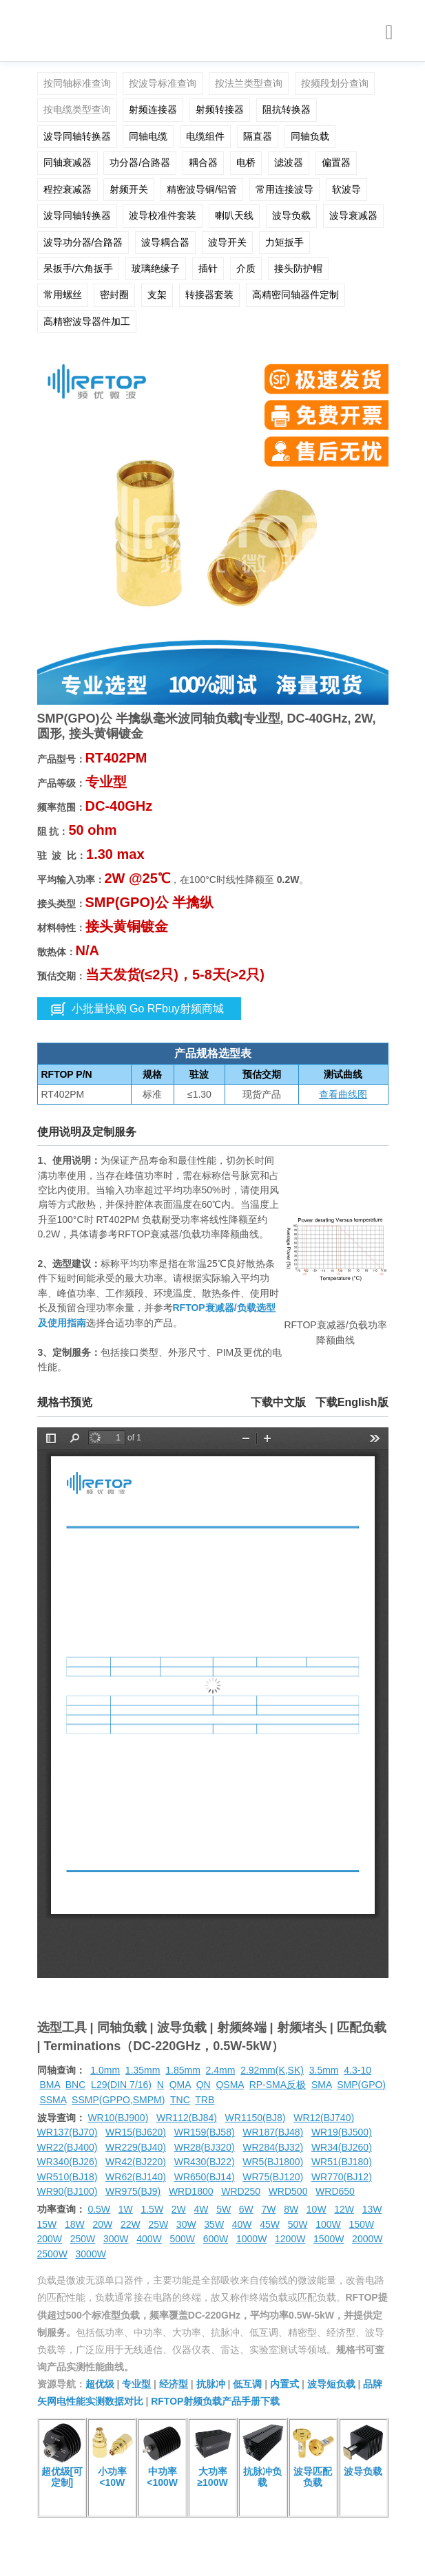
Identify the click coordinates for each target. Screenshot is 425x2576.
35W (214, 2224)
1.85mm (182, 2070)
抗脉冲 (210, 2383)
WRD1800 (191, 2191)
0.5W (98, 2209)
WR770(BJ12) (341, 2176)
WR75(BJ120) (272, 2176)
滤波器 (288, 162)
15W (47, 2224)
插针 (208, 268)
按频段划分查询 (335, 83)
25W (158, 2224)
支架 (157, 294)
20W (102, 2224)
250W (83, 2238)
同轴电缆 (148, 136)
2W (179, 2209)
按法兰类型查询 (248, 83)
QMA (180, 2084)
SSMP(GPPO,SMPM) (118, 2099)
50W (298, 2224)
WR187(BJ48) (272, 2132)
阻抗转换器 (286, 109)
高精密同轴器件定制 (295, 294)
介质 (246, 268)
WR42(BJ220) (135, 2161)
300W (116, 2238)
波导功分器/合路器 (83, 242)
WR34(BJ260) (341, 2147)
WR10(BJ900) (117, 2117)
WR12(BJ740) (323, 2117)
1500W (328, 2238)
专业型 (136, 2383)
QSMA (229, 2084)
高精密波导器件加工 (86, 321)
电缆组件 (205, 136)
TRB (204, 2099)
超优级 (99, 2383)
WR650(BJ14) (204, 2176)
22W (131, 2224)
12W (344, 2209)
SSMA (52, 2099)
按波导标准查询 (162, 83)
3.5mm (324, 2070)
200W (50, 2238)
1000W (251, 2238)
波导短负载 (331, 2383)
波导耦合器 (165, 242)
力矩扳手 (284, 242)
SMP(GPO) (361, 2084)
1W (125, 2209)
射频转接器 (220, 109)
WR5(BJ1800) (272, 2161)
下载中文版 (278, 1402)
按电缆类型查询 (77, 109)
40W (242, 2224)
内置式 (284, 2383)
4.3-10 (357, 2070)
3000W (91, 2253)
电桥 (246, 162)
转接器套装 (209, 294)
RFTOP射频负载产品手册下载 (215, 2401)
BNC (75, 2084)
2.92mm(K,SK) (272, 2070)
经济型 (173, 2383)
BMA (49, 2084)
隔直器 (257, 136)
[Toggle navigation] (389, 32)
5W (223, 2209)
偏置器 (336, 162)
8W (291, 2209)
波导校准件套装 (162, 215)
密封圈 (114, 294)
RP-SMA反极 (277, 2084)
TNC (180, 2099)
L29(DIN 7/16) (121, 2084)
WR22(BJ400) (67, 2147)
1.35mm (142, 2070)
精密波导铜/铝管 (202, 189)
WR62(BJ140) (135, 2176)
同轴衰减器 (67, 162)
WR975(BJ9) (132, 2191)
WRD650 (335, 2191)
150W (361, 2224)
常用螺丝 (62, 294)
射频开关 (129, 189)
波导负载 (291, 215)
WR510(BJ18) (67, 2176)
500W (183, 2238)
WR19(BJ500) (341, 2132)
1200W (290, 2238)
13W (372, 2209)
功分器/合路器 (140, 162)
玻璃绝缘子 (156, 268)
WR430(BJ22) (204, 2161)
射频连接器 (153, 109)
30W (186, 2224)
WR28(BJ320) (204, 2147)
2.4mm (221, 2070)
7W (268, 2209)
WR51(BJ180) (341, 2161)
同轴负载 (310, 136)
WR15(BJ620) (135, 2132)
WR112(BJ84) (186, 2117)
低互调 (247, 2383)
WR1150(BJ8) (255, 2117)
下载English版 (351, 1402)
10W (316, 2209)
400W (149, 2238)
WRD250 (240, 2191)
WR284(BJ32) (272, 2147)
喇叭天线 (234, 215)
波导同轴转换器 (77, 136)
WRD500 (288, 2191)
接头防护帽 (298, 268)
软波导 (346, 189)
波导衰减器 (353, 215)
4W (201, 2209)
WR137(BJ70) (67, 2132)
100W (328, 2224)
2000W (367, 2238)
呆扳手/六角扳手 (78, 268)
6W (246, 2209)
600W (216, 2238)
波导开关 (227, 242)
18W (75, 2224)
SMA (321, 2084)
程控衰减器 (67, 189)
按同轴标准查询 (77, 83)
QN (203, 2084)
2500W (52, 2253)
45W (270, 2224)
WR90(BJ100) (67, 2191)
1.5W (152, 2209)
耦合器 (203, 162)
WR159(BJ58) (204, 2132)
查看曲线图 (343, 1094)
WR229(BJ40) (135, 2147)
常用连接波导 (284, 189)
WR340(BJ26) (67, 2161)
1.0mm (105, 2070)
